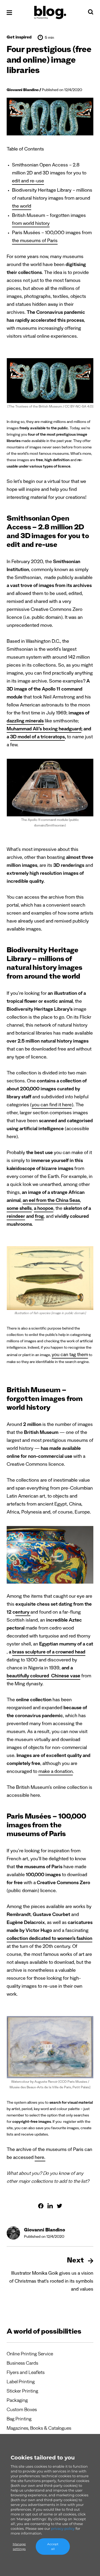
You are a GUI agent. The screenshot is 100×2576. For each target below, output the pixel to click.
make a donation (55, 1772)
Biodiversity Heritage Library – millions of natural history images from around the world (52, 198)
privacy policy (63, 2528)
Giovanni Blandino (23, 90)
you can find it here (52, 1105)
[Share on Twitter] (59, 2206)
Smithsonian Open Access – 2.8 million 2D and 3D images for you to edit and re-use (49, 173)
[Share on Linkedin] (50, 2205)
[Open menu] (9, 12)
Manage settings (19, 2546)
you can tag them (70, 1355)
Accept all (52, 2546)
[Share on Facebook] (40, 2206)
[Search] (90, 13)
